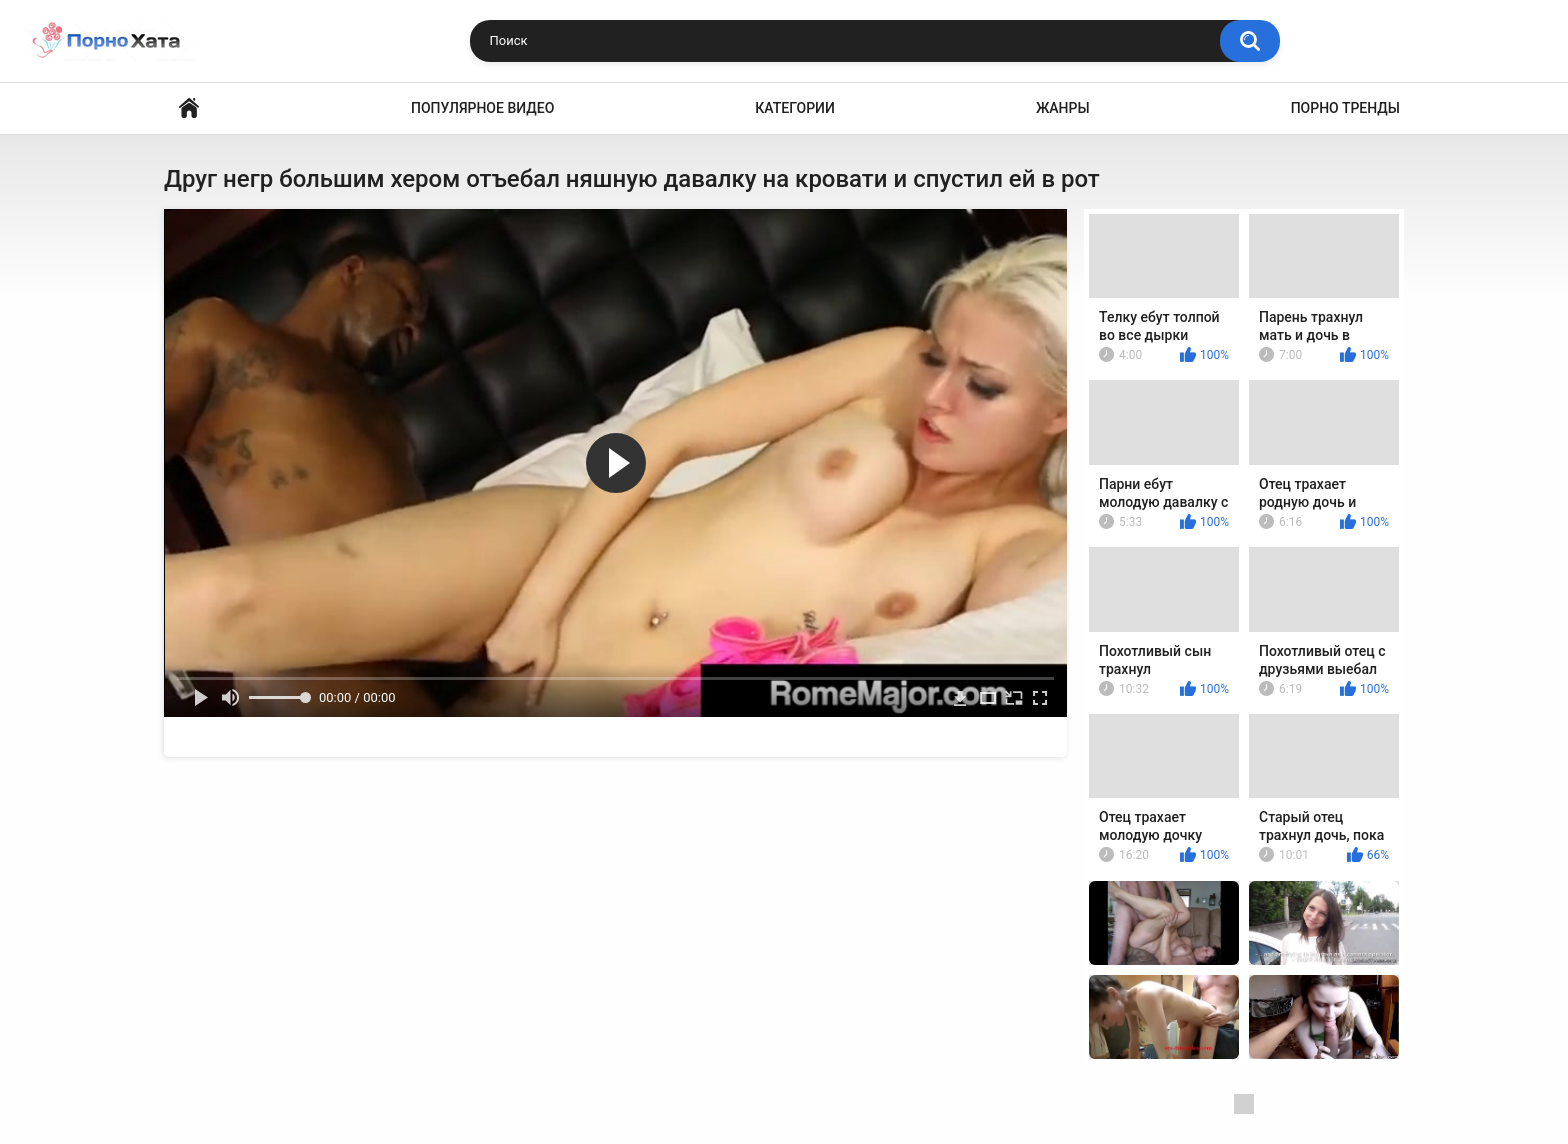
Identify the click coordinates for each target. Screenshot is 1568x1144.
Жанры (1063, 108)
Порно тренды (1345, 108)
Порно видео (189, 108)
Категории (795, 108)
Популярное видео (482, 108)
